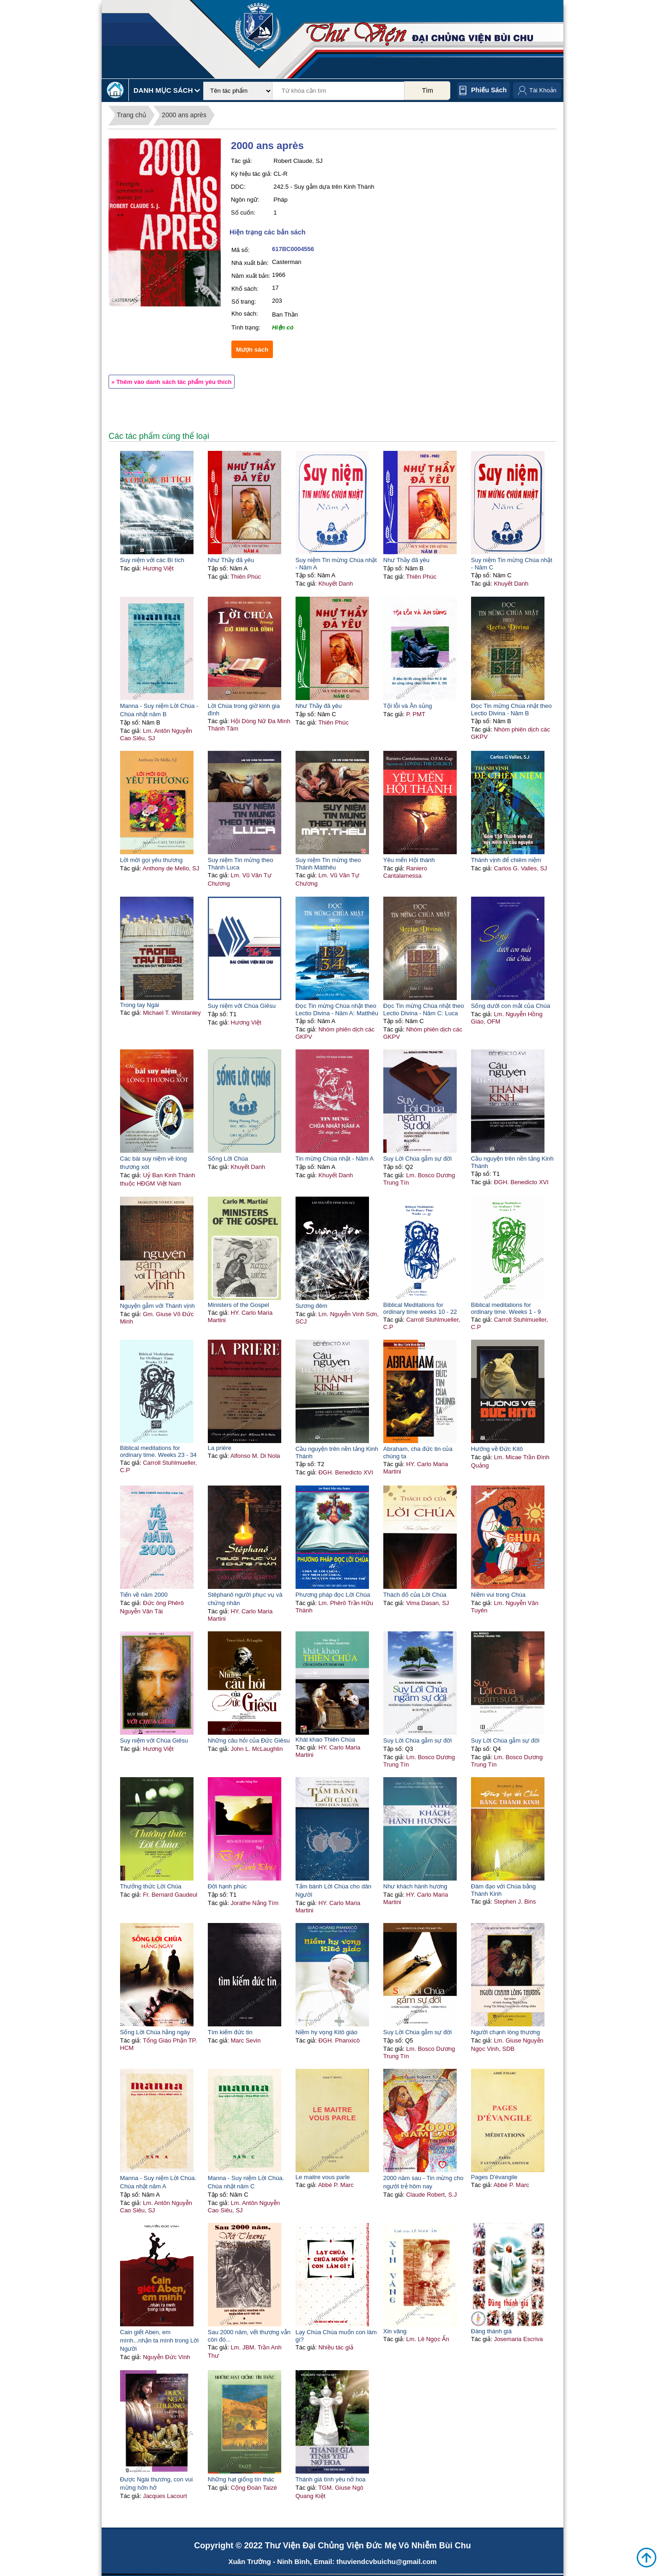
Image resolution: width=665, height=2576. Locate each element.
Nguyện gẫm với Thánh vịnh (157, 1305)
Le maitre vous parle (323, 2177)
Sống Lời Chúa (228, 1158)
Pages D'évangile (494, 2177)
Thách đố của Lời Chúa (415, 1594)
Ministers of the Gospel (238, 1304)
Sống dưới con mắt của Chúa (510, 1005)
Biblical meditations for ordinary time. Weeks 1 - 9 (506, 1308)
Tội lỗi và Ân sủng (407, 705)
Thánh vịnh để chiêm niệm (506, 860)
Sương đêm (311, 1305)
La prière (219, 1447)
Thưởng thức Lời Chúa (150, 1886)
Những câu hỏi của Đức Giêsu (249, 1740)
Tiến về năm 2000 (144, 1594)
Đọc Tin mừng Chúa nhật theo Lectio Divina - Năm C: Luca (423, 1009)
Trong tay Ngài (139, 1004)
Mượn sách (252, 349)
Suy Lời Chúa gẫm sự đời (417, 1158)
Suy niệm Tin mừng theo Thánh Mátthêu (328, 864)
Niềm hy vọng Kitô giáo (326, 2032)
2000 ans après (184, 115)
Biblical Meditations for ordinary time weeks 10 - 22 (420, 1308)
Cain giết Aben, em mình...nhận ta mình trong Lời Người (159, 2340)
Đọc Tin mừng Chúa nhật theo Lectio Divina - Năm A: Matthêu (337, 1009)
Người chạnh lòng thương (505, 2032)
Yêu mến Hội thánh (409, 860)
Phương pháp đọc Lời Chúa (333, 1594)
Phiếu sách (489, 90)
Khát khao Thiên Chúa (325, 1739)
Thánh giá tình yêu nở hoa (331, 2479)
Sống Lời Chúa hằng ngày (155, 2032)
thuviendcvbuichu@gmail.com (386, 2561)
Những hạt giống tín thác (241, 2479)
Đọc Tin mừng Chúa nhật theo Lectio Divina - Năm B (511, 709)
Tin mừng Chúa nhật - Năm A (335, 1158)
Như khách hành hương (415, 1886)
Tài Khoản (542, 90)
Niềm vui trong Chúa (498, 1594)
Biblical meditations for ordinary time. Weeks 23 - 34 (158, 1451)
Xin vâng (395, 2331)
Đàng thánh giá (491, 2331)
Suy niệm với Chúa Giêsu (242, 1005)
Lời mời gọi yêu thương (151, 860)
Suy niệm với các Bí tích (152, 560)
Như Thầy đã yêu (231, 560)
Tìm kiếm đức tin (230, 2032)
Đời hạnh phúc (227, 1886)
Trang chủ (131, 115)
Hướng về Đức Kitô (497, 1448)
